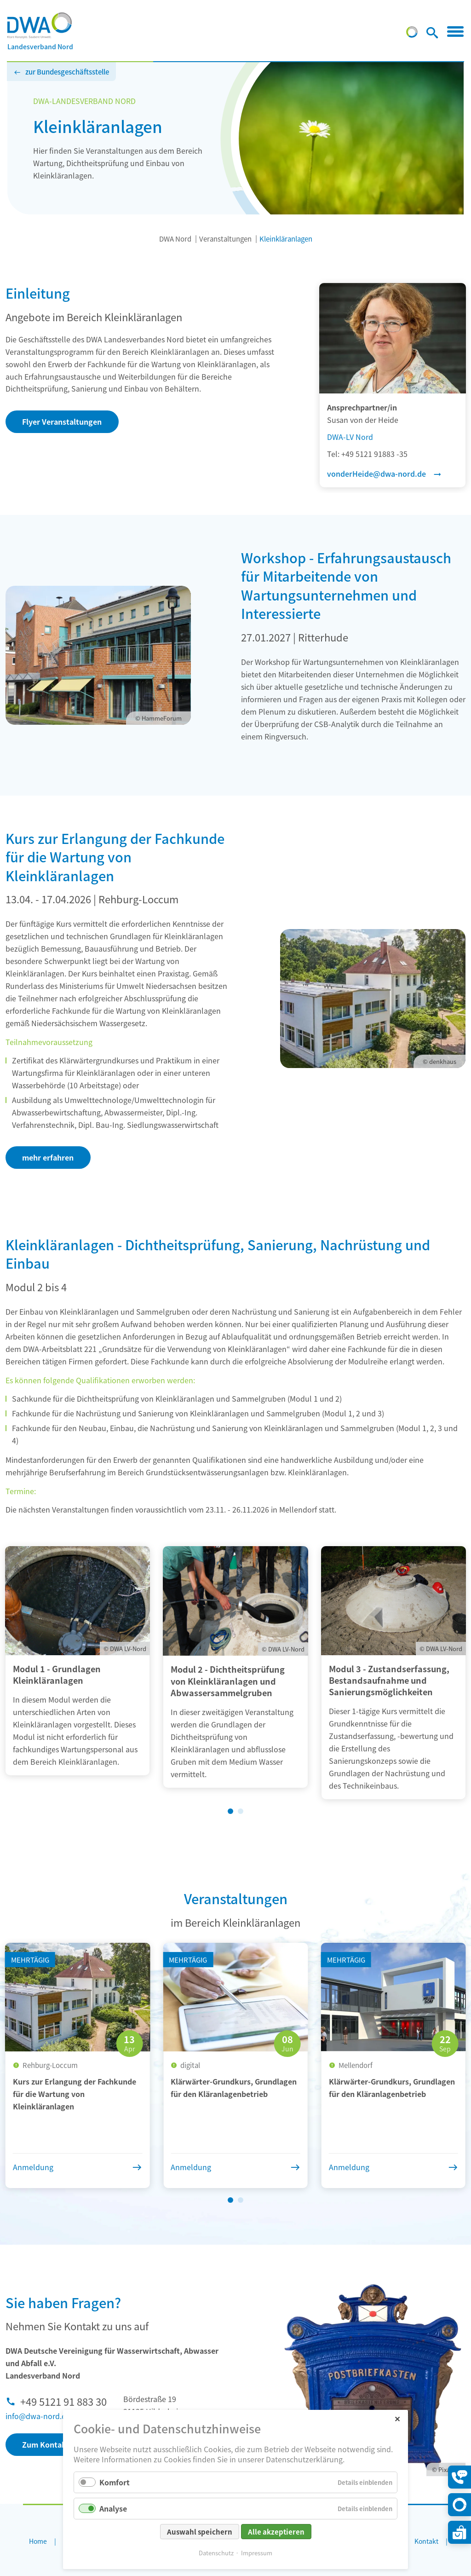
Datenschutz (216, 2552)
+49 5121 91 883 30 (63, 2401)
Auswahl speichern (199, 2531)
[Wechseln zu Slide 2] (240, 1811)
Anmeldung (33, 2166)
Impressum (256, 2552)
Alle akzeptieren (276, 2531)
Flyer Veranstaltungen (62, 421)
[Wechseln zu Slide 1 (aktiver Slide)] (230, 1811)
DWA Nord (175, 238)
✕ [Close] (397, 2418)
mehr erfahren (48, 1157)
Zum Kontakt (45, 2444)
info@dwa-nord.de (38, 2415)
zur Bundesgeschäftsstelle (67, 71)
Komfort (114, 2482)
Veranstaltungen (225, 238)
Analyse (113, 2508)
